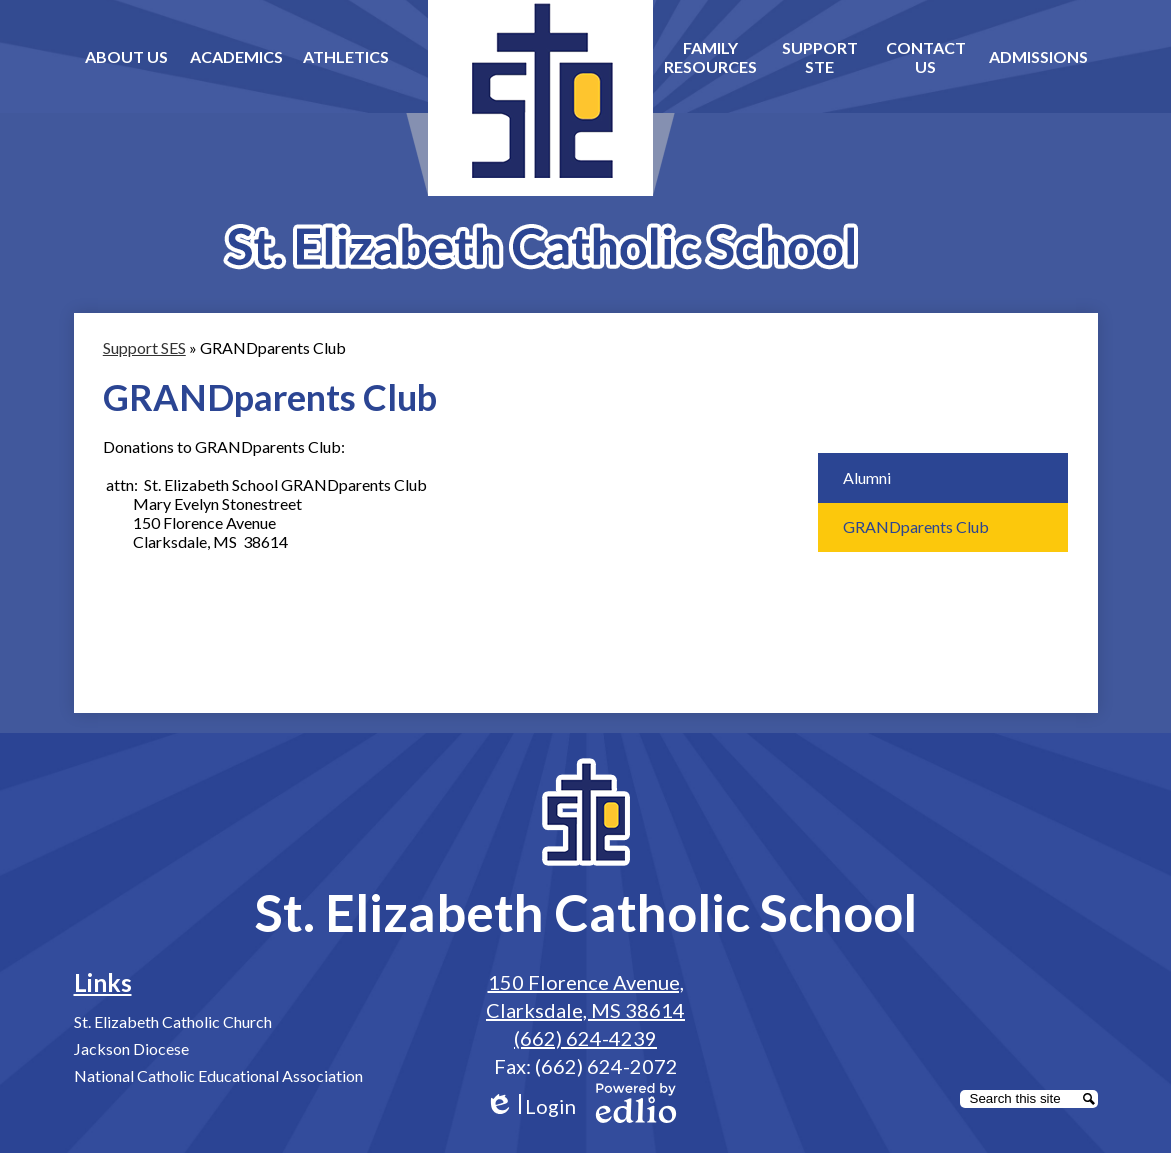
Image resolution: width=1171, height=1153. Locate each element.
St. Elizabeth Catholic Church (173, 1021)
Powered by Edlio (636, 1103)
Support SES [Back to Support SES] (144, 347)
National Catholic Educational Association (218, 1075)
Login (530, 1106)
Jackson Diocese (131, 1048)
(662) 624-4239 (585, 1038)
